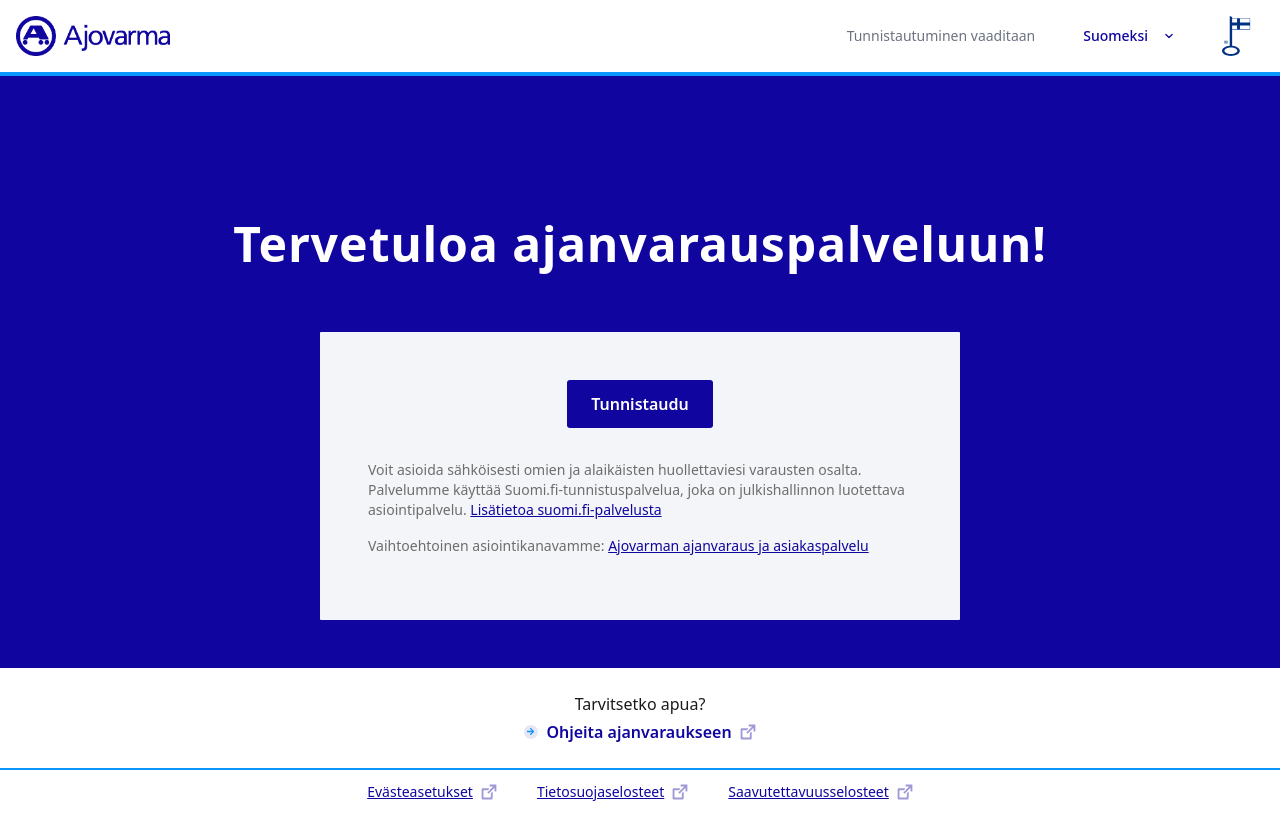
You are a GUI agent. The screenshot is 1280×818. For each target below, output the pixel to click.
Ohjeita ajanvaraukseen (639, 732)
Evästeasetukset (432, 791)
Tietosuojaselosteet (612, 791)
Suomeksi (1128, 35)
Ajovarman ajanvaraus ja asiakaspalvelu (738, 545)
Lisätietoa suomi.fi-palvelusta (565, 509)
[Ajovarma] (93, 36)
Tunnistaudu (640, 404)
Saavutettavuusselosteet (820, 791)
